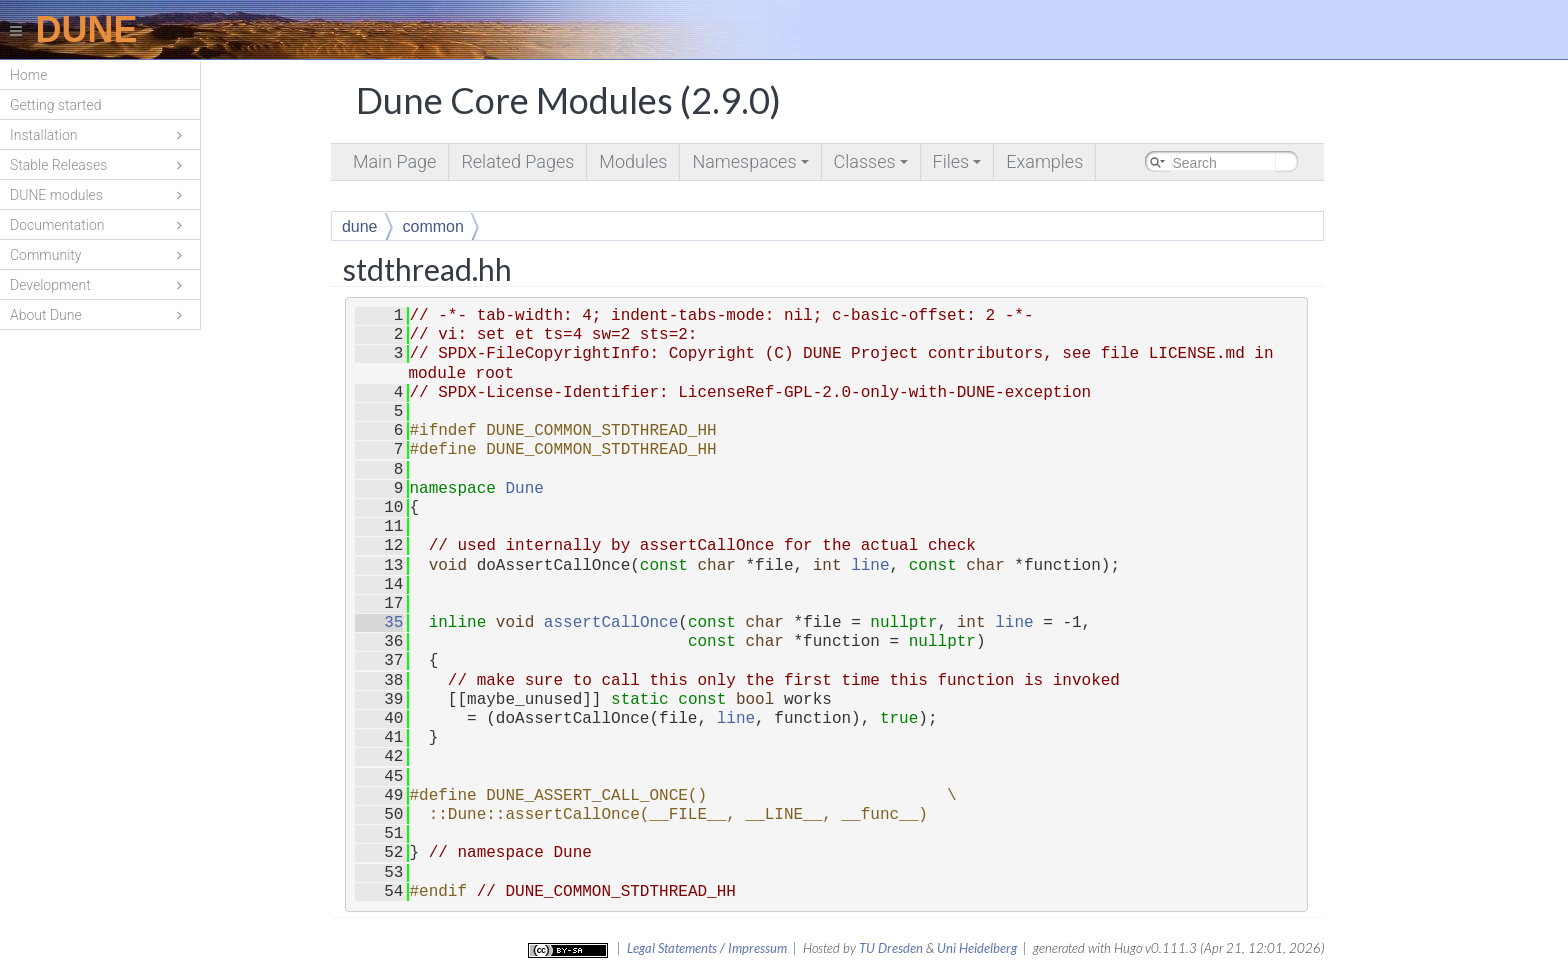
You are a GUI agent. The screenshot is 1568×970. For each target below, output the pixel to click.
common (433, 226)
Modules (633, 161)
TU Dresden (891, 948)
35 (379, 623)
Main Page (394, 161)
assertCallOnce (611, 623)
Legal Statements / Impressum (707, 948)
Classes (872, 165)
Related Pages (517, 161)
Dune (524, 489)
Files (959, 165)
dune (360, 226)
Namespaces (751, 165)
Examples (1044, 161)
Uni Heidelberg (977, 948)
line (870, 566)
